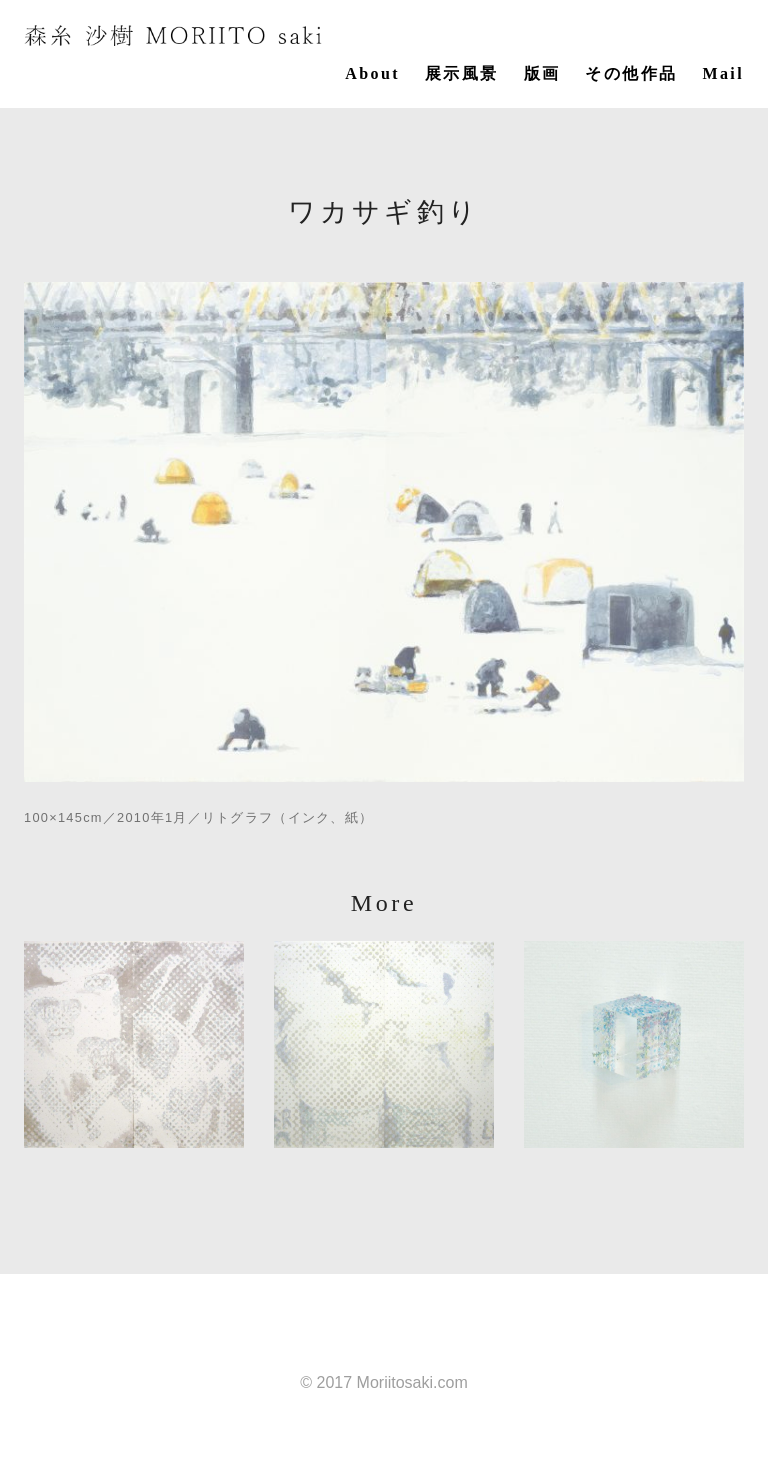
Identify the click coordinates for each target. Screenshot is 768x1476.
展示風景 (462, 73)
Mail (723, 73)
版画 (542, 73)
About (372, 73)
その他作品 (631, 73)
